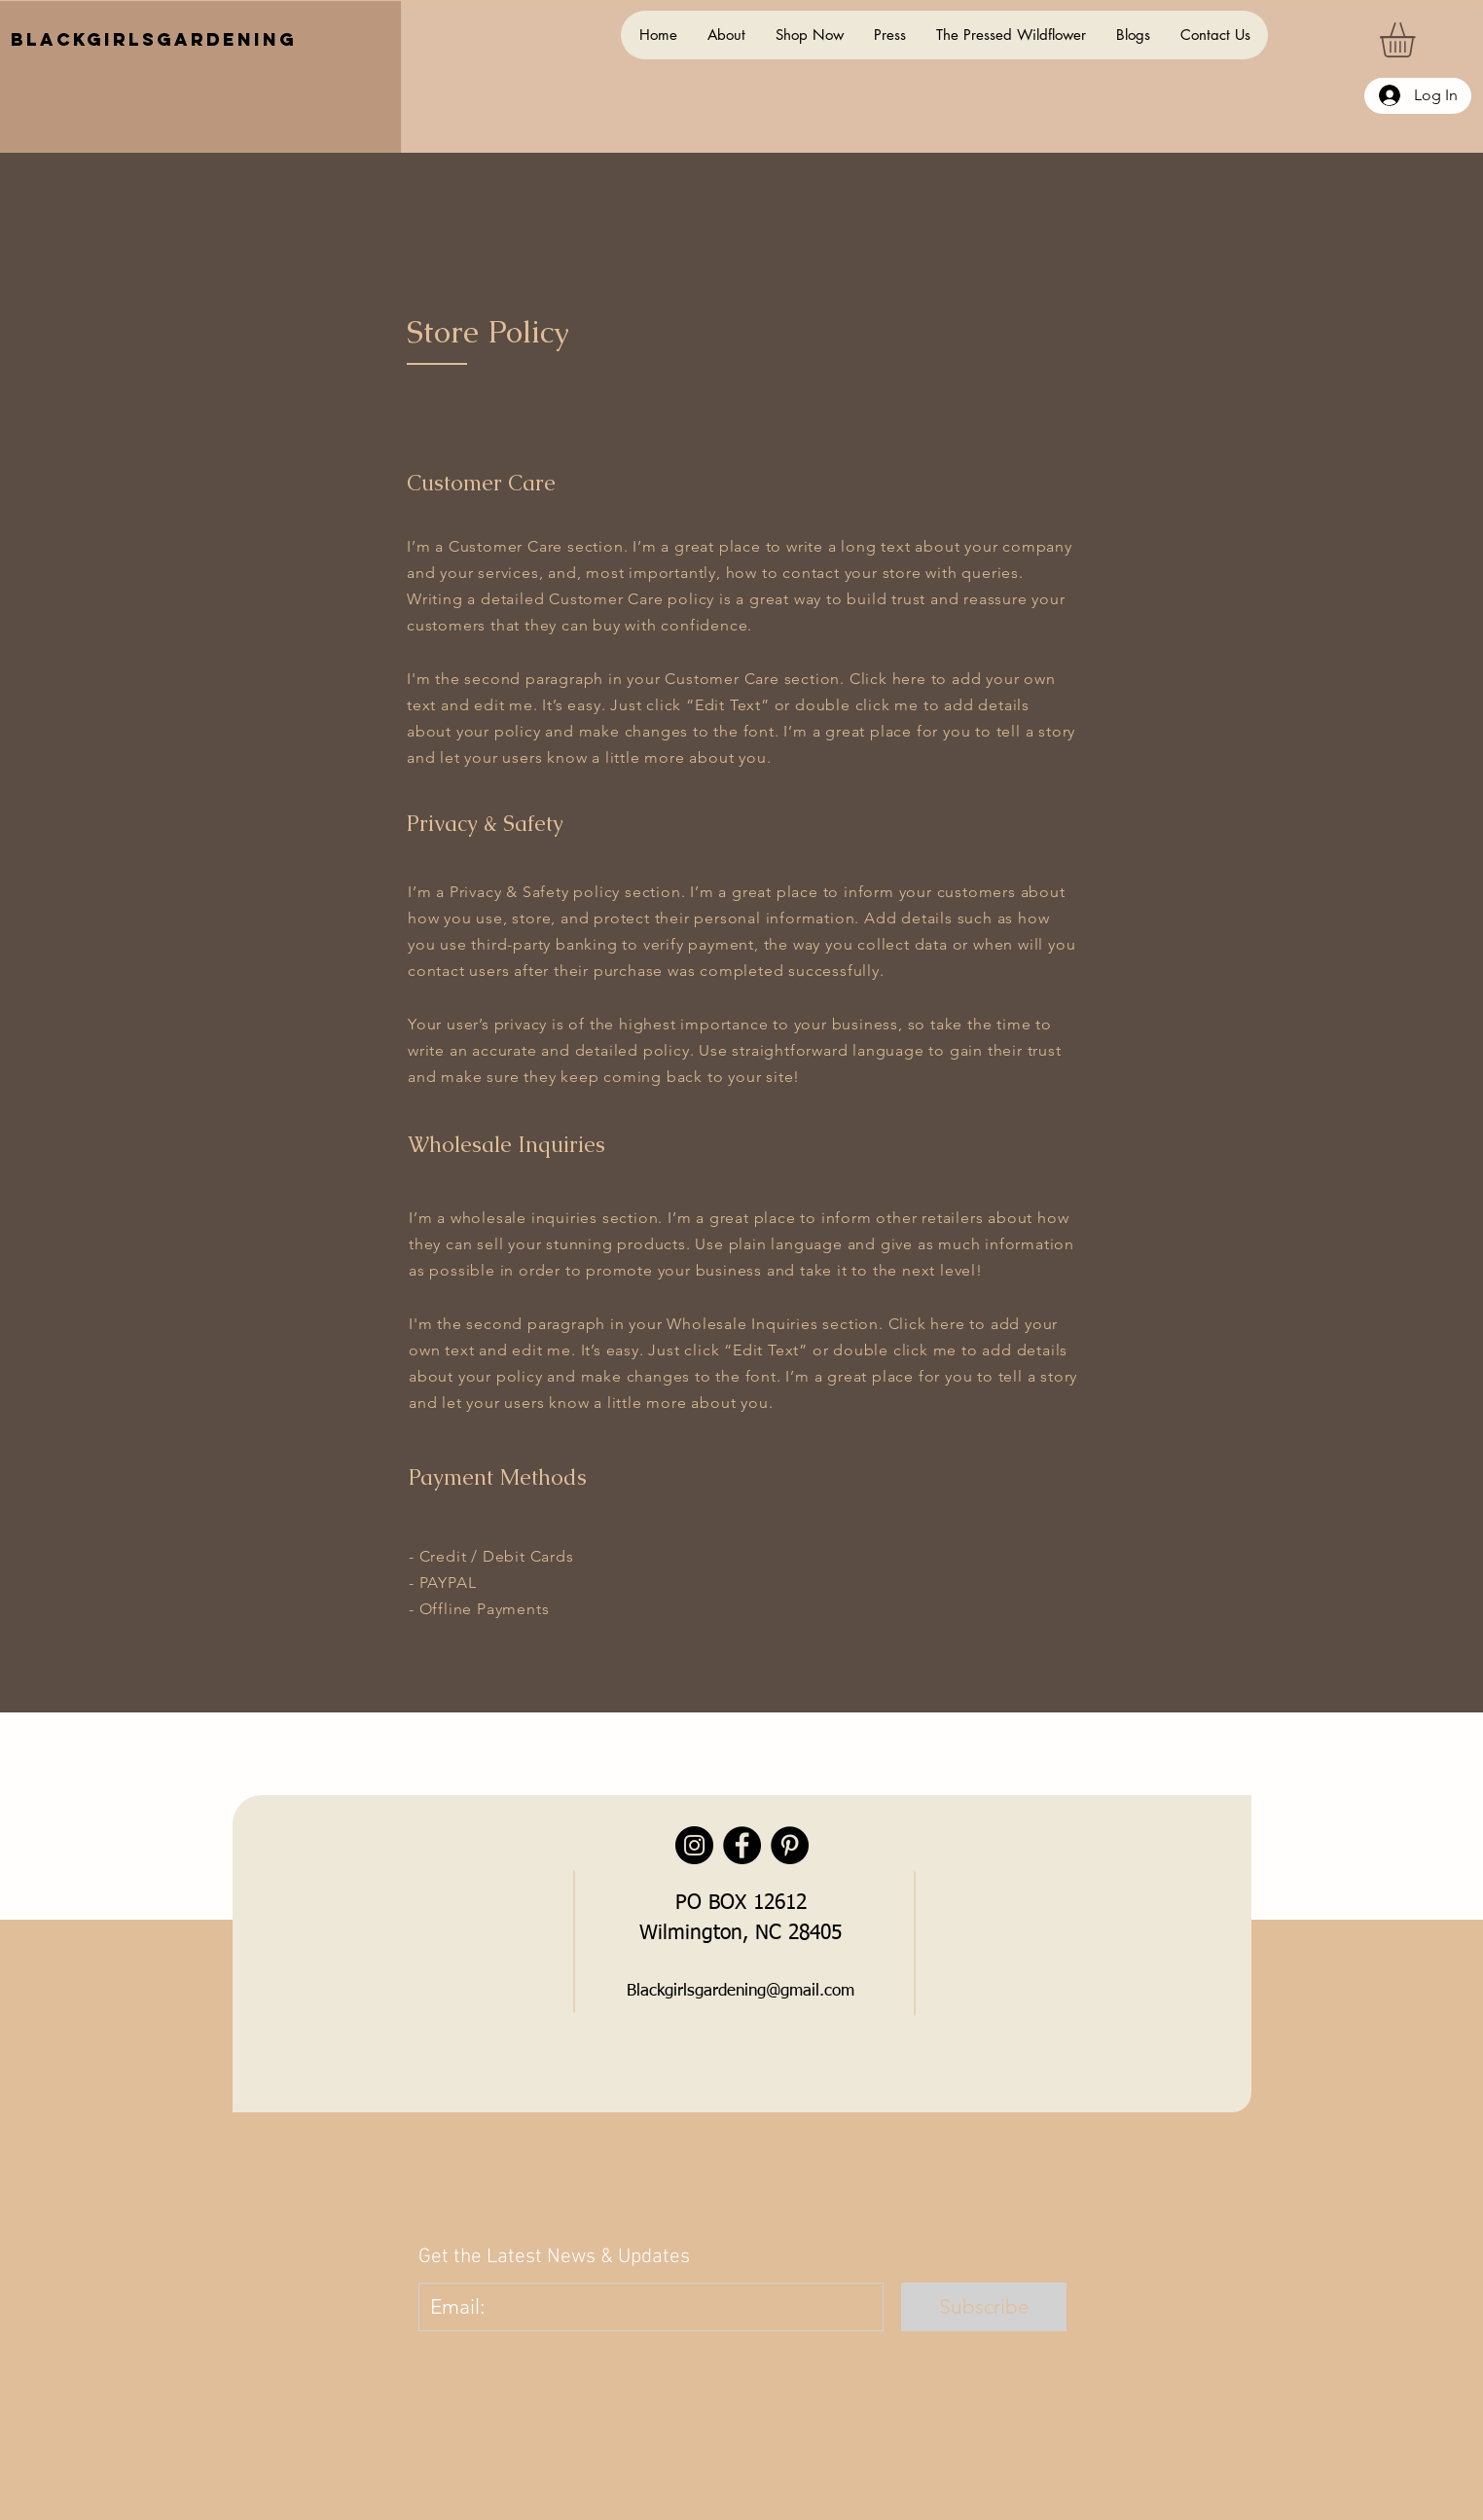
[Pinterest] (790, 1845)
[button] (1418, 39)
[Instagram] (694, 1845)
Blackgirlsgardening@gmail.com (740, 1991)
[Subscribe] (984, 2307)
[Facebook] (742, 1845)
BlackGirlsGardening (154, 39)
